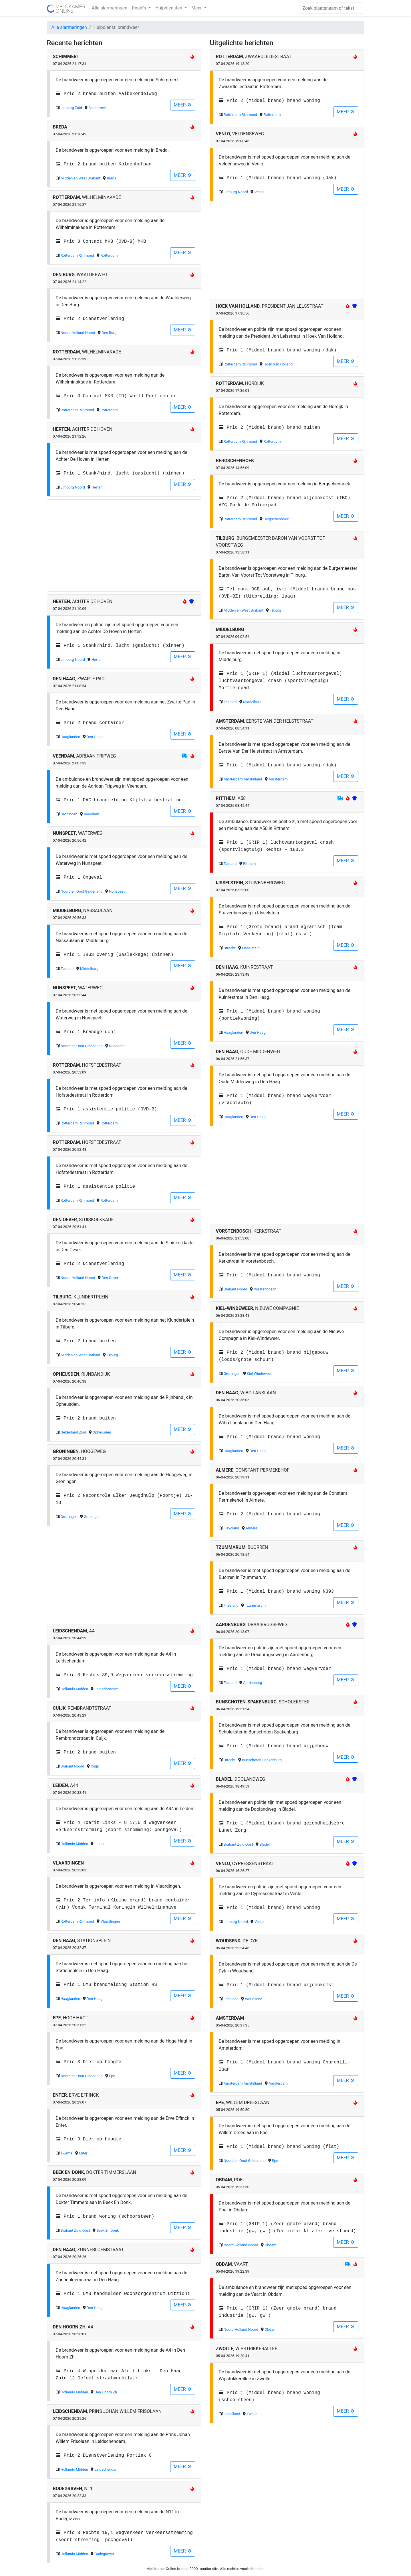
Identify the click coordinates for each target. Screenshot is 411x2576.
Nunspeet (117, 891)
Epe (112, 2076)
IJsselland (232, 2414)
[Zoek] (331, 8)
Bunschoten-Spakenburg (262, 1760)
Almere (251, 1528)
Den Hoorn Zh (106, 2392)
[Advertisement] (124, 545)
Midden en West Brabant (80, 178)
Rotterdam (109, 255)
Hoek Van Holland (278, 364)
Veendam (91, 814)
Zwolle (252, 2414)
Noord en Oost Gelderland (82, 891)
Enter (83, 2153)
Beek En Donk (107, 2230)
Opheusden (102, 1432)
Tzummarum (255, 1605)
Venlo (259, 192)
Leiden (100, 1844)
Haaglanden (70, 737)
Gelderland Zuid (73, 1432)
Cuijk (95, 1766)
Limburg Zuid (71, 108)
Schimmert (97, 108)
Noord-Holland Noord (78, 333)
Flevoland (231, 1528)
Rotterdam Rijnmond (77, 255)
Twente (66, 2153)
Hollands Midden (74, 1689)
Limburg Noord (73, 487)
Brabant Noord (72, 1766)
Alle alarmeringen (109, 8)
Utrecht (229, 948)
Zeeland (67, 968)
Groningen (69, 814)
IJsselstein (250, 948)
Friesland (231, 1605)
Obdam (270, 2245)
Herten (97, 487)
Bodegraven (104, 2554)
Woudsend (253, 1999)
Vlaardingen (110, 1921)
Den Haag (95, 737)
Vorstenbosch (265, 1289)
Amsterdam (278, 779)
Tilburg (112, 1355)
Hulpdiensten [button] (169, 8)
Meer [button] (197, 8)
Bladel (264, 1844)
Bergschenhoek (276, 519)
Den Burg (109, 333)
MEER (183, 105)
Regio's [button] (139, 8)
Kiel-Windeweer (259, 1373)
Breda (111, 178)
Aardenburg (252, 1683)
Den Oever (110, 1278)
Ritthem (249, 863)
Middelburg (89, 968)
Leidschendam (107, 1689)
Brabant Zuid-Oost (75, 2230)
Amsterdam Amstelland (243, 779)
